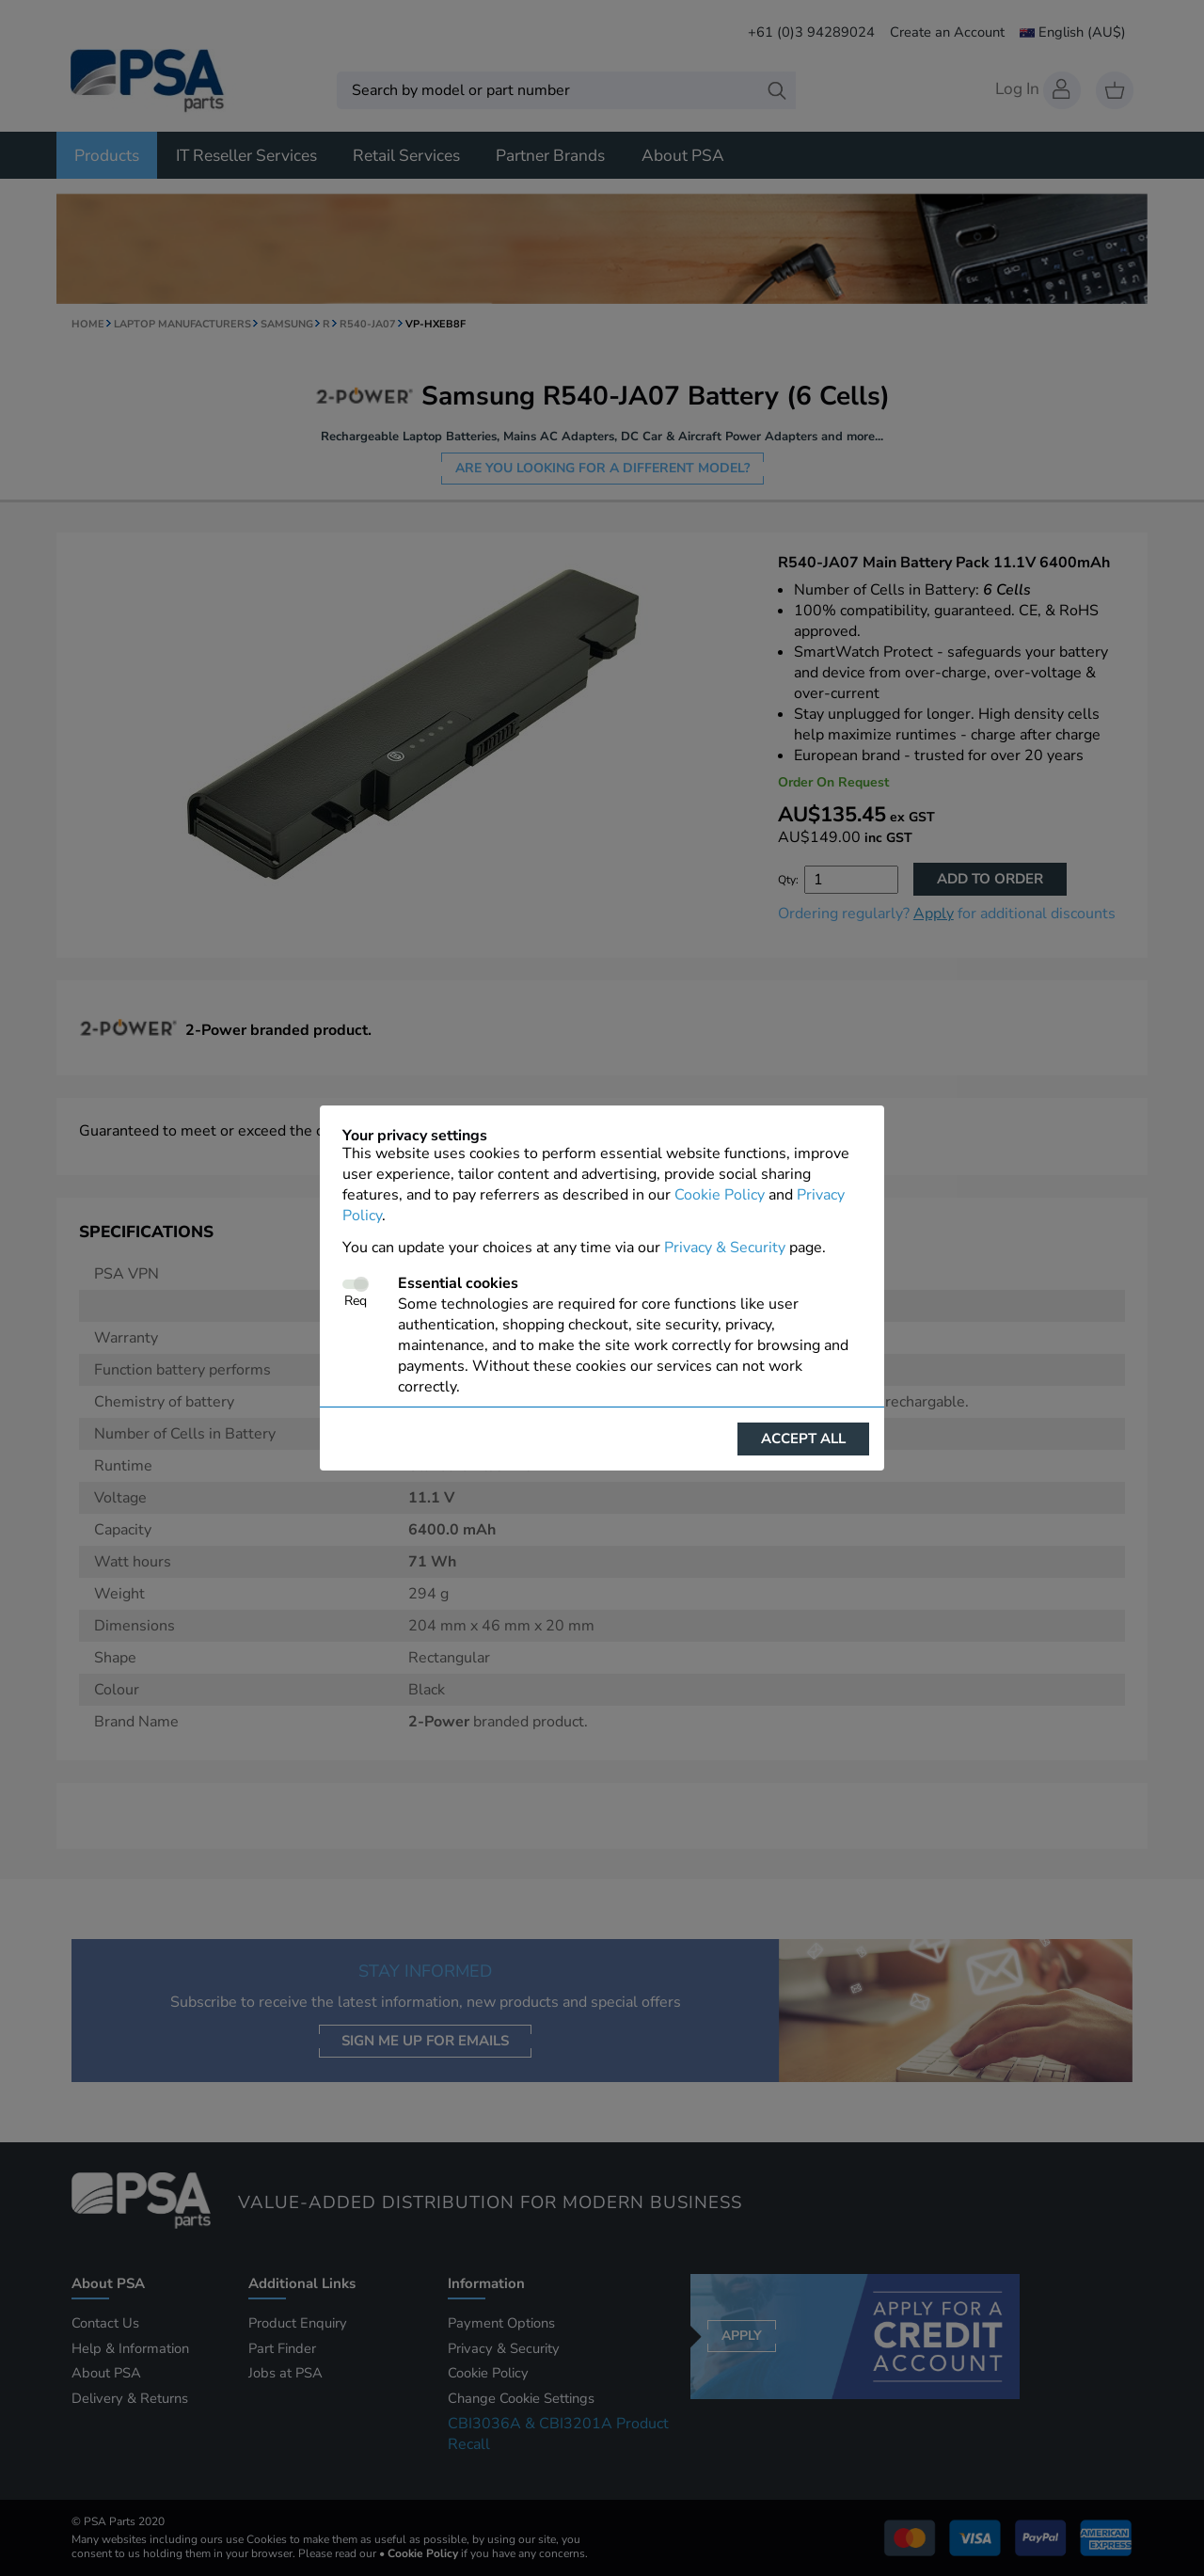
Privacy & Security (724, 1247)
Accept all (803, 1438)
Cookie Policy (719, 1195)
